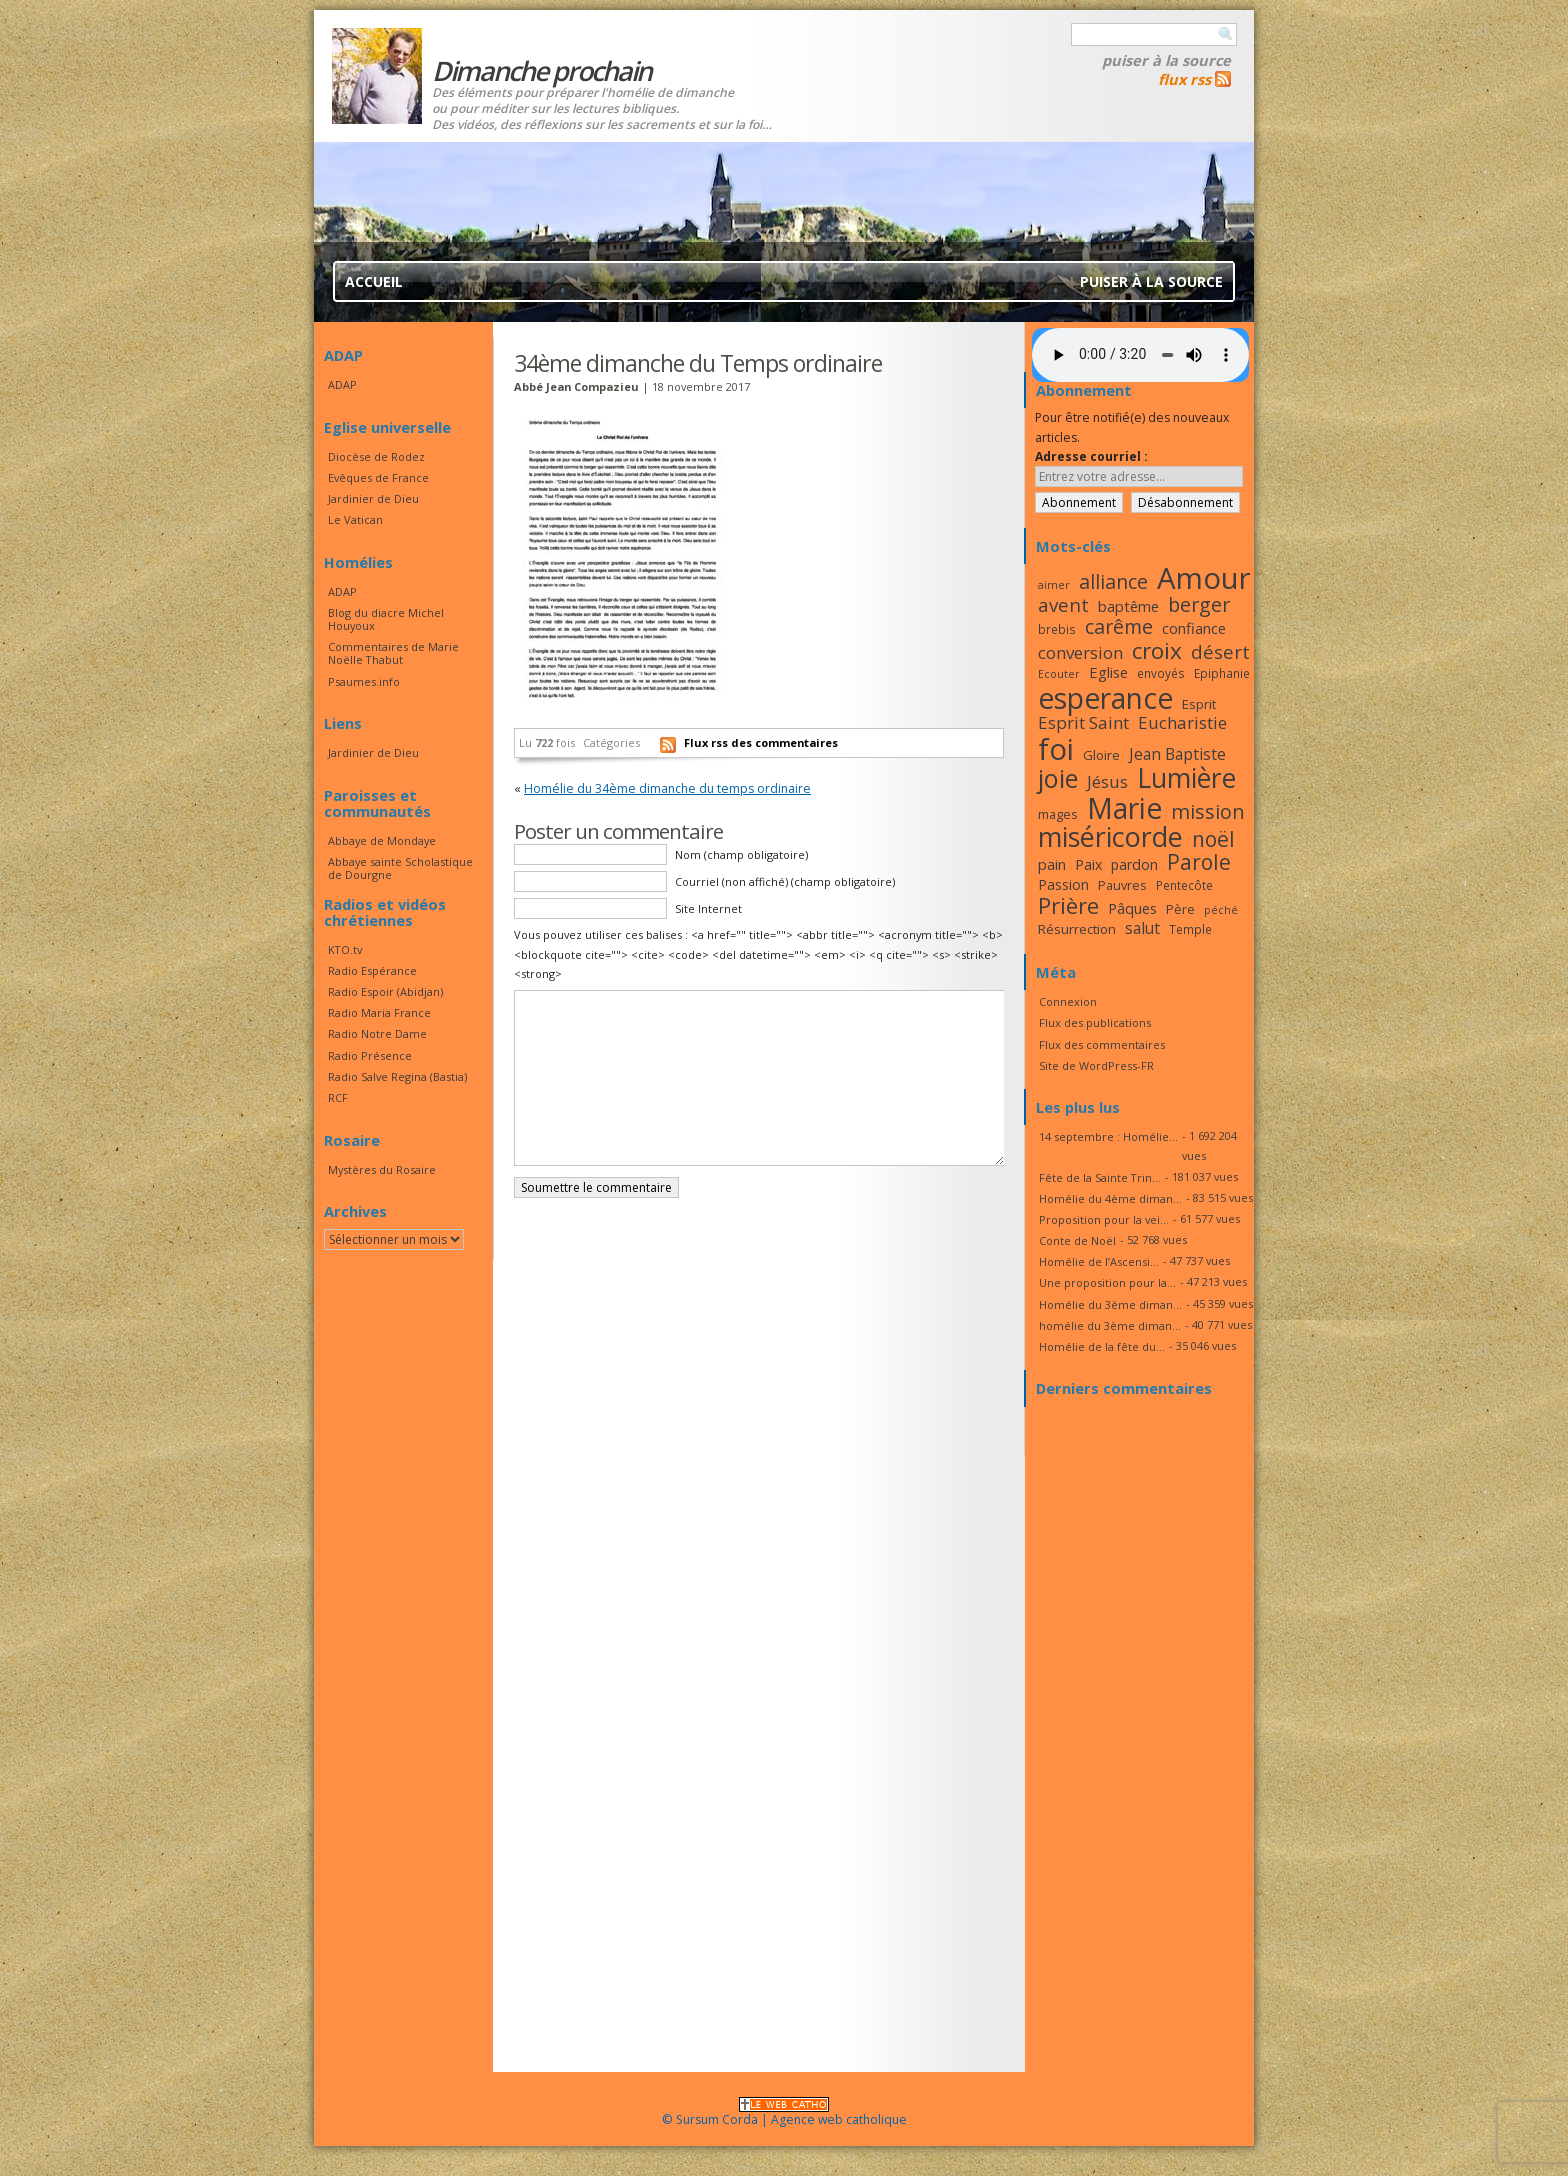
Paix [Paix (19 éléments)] (1088, 864)
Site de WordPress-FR (1096, 1065)
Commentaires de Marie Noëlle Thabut (393, 653)
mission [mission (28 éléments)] (1208, 811)
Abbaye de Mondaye (382, 840)
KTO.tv (345, 949)
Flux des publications (1095, 1022)
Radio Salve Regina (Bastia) (397, 1076)
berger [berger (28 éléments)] (1199, 604)
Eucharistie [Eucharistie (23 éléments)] (1182, 722)
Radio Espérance (372, 970)
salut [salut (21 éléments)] (1142, 928)
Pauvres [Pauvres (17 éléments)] (1122, 885)
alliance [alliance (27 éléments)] (1113, 581)
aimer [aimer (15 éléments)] (1054, 585)
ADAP (342, 384)
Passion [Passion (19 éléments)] (1063, 884)
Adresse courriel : (1091, 456)
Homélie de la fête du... (1102, 1346)
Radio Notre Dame (377, 1033)
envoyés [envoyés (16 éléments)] (1161, 673)
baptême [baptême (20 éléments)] (1128, 606)
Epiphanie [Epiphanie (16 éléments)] (1222, 673)
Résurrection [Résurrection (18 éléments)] (1077, 929)
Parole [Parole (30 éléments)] (1199, 862)
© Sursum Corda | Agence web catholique (784, 2113)
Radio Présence (370, 1055)
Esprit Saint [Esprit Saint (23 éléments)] (1083, 722)
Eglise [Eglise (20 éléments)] (1108, 672)
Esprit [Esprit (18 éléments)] (1199, 704)
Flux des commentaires (1102, 1044)
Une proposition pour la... (1107, 1282)
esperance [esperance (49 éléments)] (1105, 698)
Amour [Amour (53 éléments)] (1204, 578)
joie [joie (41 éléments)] (1058, 778)
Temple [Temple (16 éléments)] (1190, 929)
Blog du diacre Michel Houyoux (386, 619)
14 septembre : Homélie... (1108, 1136)
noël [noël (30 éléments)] (1213, 839)
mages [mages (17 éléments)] (1058, 814)
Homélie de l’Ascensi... (1099, 1261)
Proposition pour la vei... (1104, 1219)
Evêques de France (378, 477)
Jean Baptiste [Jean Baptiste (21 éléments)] (1177, 754)
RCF (338, 1097)
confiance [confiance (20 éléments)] (1194, 628)
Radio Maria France (379, 1012)
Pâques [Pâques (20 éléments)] (1132, 908)
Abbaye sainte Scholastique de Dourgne (400, 868)
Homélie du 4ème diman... (1110, 1198)
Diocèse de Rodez (376, 456)
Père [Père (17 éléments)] (1180, 909)
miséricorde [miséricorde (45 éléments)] (1110, 836)
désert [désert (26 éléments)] (1220, 651)
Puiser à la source (1166, 60)
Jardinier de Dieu (373, 498)
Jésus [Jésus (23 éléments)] (1107, 781)
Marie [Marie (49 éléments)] (1124, 808)
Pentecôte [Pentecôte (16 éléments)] (1184, 885)
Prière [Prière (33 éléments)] (1068, 905)
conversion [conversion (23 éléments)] (1080, 652)
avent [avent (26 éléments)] (1063, 604)
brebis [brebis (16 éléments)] (1057, 629)
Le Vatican (355, 519)
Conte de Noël (1077, 1240)
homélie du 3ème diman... (1110, 1325)
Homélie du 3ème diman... (1110, 1304)
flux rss (1184, 79)
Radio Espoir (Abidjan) (385, 991)
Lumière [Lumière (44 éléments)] (1186, 778)
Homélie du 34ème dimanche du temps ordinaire (667, 788)
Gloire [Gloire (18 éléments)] (1101, 755)
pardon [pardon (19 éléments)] (1134, 864)
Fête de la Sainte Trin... (1100, 1177)
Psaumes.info (364, 681)
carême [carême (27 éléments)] (1119, 626)
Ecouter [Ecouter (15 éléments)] (1059, 674)
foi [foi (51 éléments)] (1056, 748)
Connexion (1068, 1001)
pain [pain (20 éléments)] (1052, 864)
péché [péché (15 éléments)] (1221, 910)
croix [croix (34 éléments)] (1157, 650)
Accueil (374, 281)
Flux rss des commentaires (761, 742)
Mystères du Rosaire (382, 1169)
